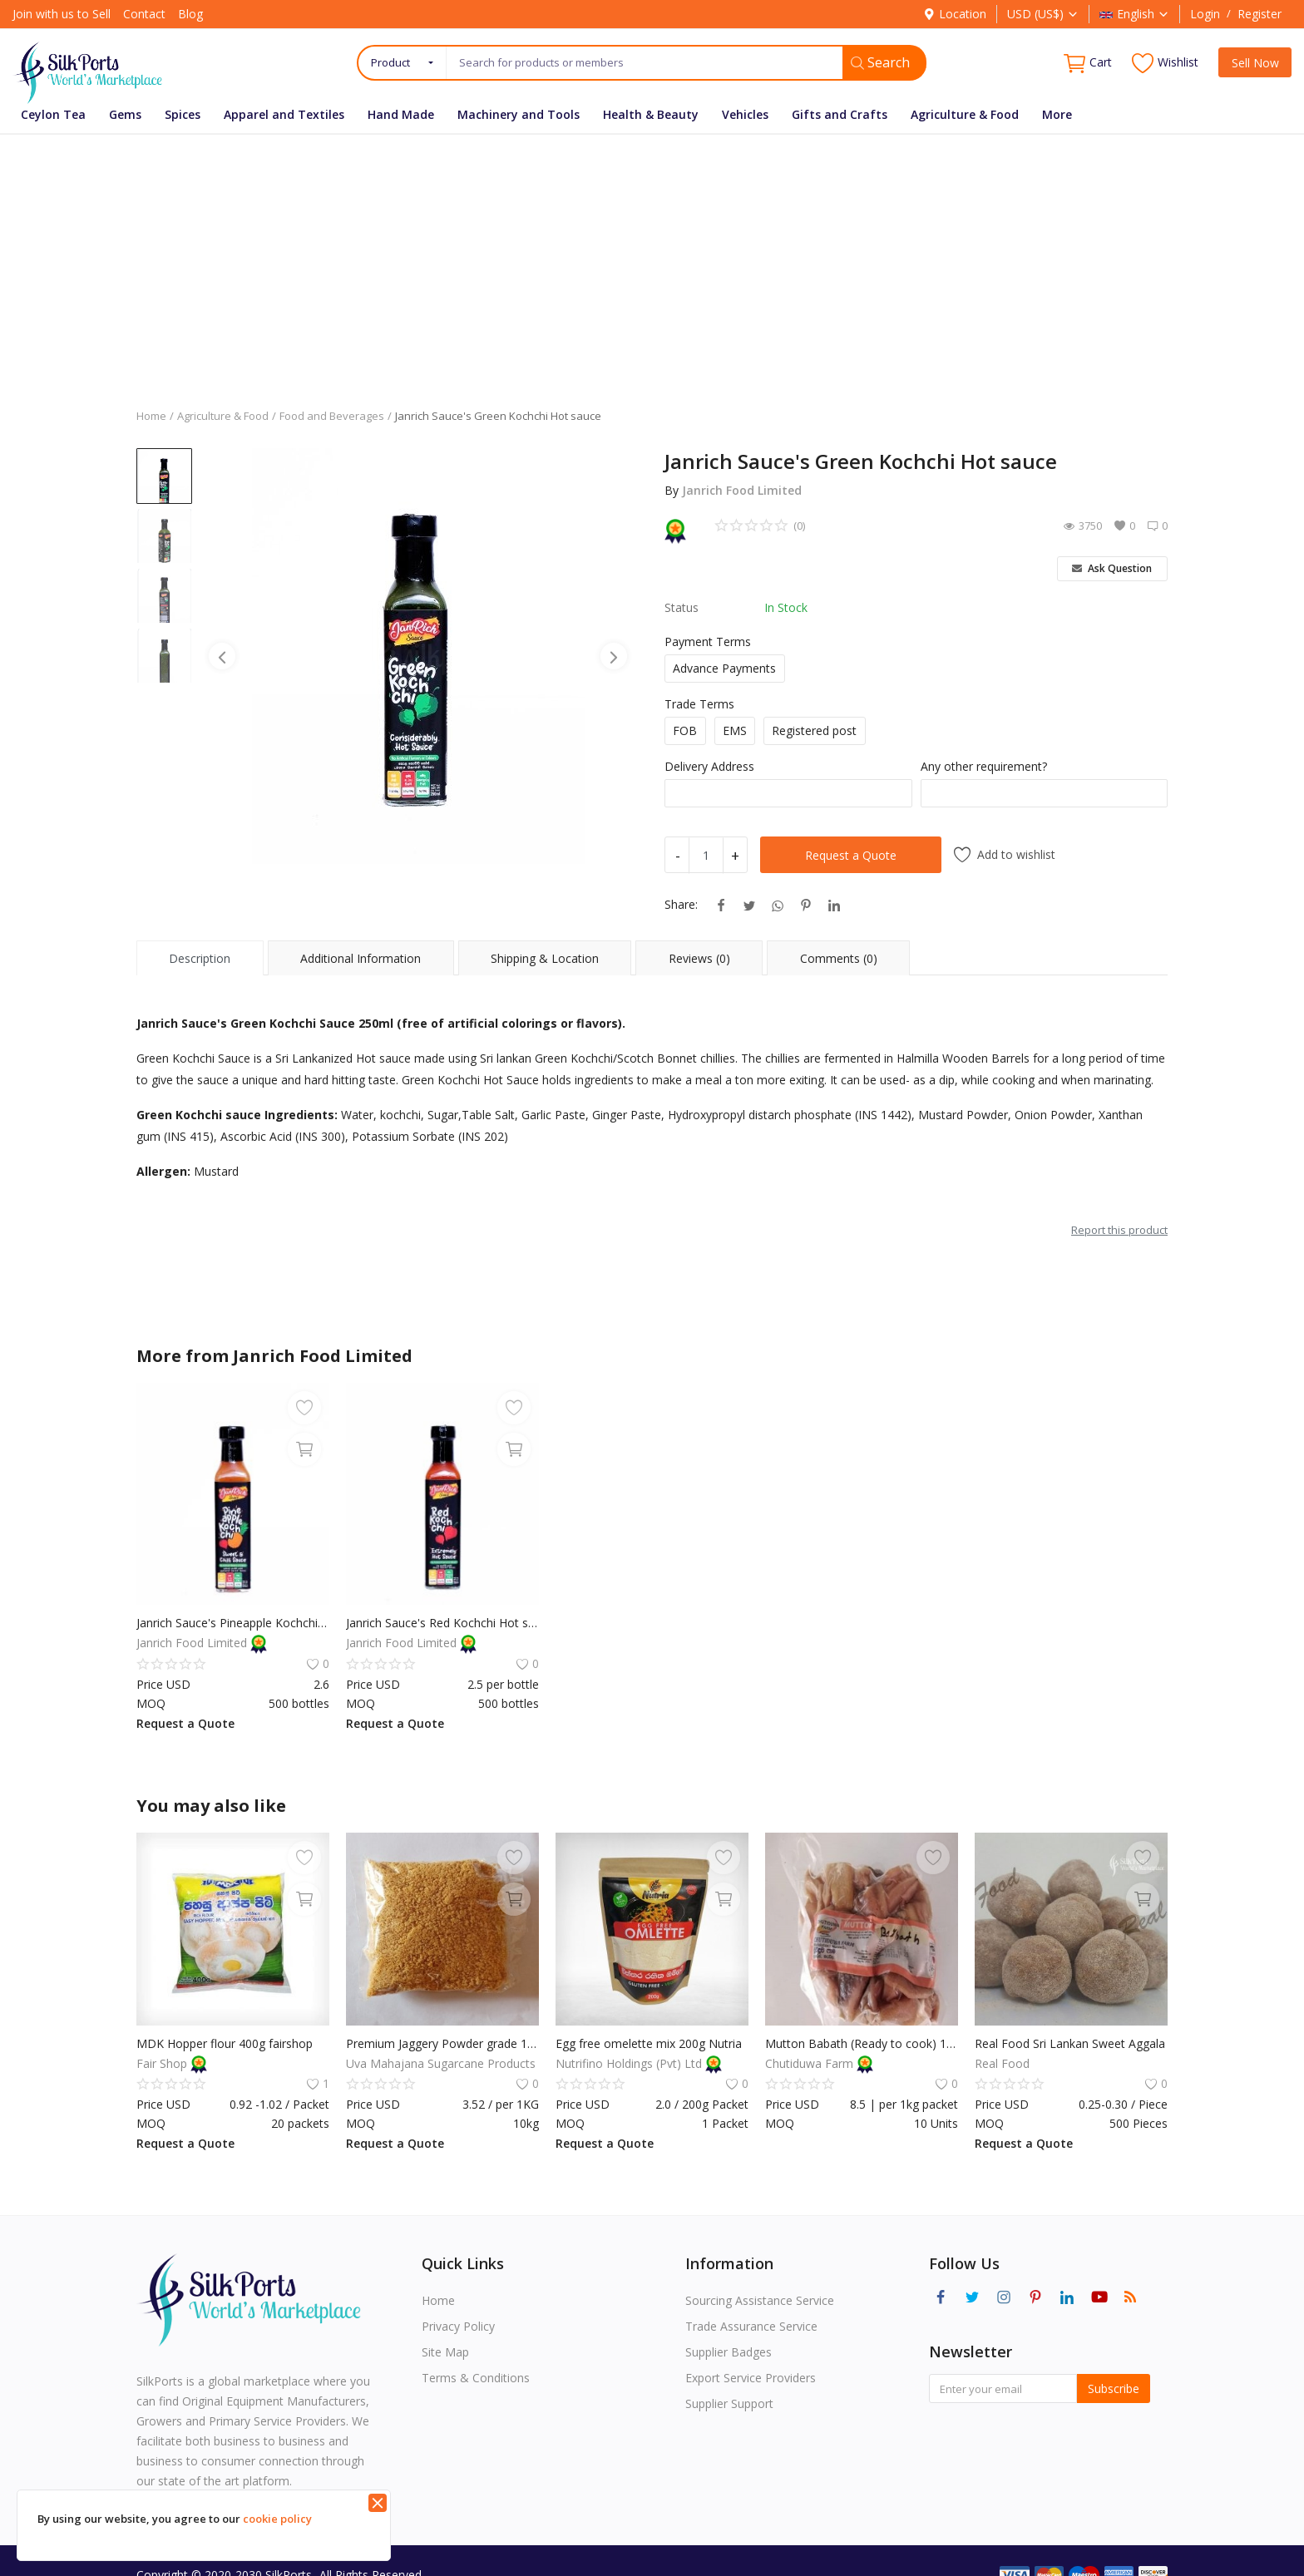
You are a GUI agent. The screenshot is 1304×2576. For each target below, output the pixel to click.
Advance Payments (724, 668)
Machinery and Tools (518, 114)
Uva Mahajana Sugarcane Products (441, 2063)
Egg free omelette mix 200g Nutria (649, 2043)
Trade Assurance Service (751, 2326)
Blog (190, 14)
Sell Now (1255, 63)
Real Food (1002, 2063)
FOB (685, 730)
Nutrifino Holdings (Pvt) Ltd (630, 2063)
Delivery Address (709, 766)
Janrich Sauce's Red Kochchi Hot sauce (442, 1623)
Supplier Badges (728, 2352)
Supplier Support (729, 2403)
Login (1205, 14)
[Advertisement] (652, 258)
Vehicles (745, 114)
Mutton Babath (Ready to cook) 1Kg (861, 2043)
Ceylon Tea (53, 114)
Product (390, 62)
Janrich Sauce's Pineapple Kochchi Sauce (232, 1623)
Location (954, 14)
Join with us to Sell (61, 14)
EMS (735, 730)
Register (1259, 14)
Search (880, 62)
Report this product (1119, 1229)
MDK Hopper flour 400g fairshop (224, 2043)
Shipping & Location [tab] (545, 958)
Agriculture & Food (965, 114)
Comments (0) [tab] (838, 958)
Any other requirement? (984, 766)
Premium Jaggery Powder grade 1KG (442, 2043)
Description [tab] (199, 958)
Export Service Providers (750, 2378)
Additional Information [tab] (360, 958)
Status (681, 607)
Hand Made (401, 114)
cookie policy (277, 2518)
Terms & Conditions (476, 2378)
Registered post (814, 730)
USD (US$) (1043, 14)
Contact (144, 14)
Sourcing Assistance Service (759, 2300)
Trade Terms (699, 704)
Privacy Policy (458, 2326)
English (1134, 14)
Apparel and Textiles (284, 114)
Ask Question (1112, 568)
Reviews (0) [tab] (699, 958)
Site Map (445, 2352)
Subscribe (1113, 2388)
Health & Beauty (651, 114)
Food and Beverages (331, 415)
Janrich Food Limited (742, 490)
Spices (182, 114)
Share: (681, 904)
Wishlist (1165, 63)
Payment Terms (707, 641)
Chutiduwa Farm (811, 2063)
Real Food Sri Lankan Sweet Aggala (1070, 2043)
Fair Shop (163, 2063)
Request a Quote (850, 855)
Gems (125, 114)
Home (151, 415)
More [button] (1057, 114)
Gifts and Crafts (839, 114)
